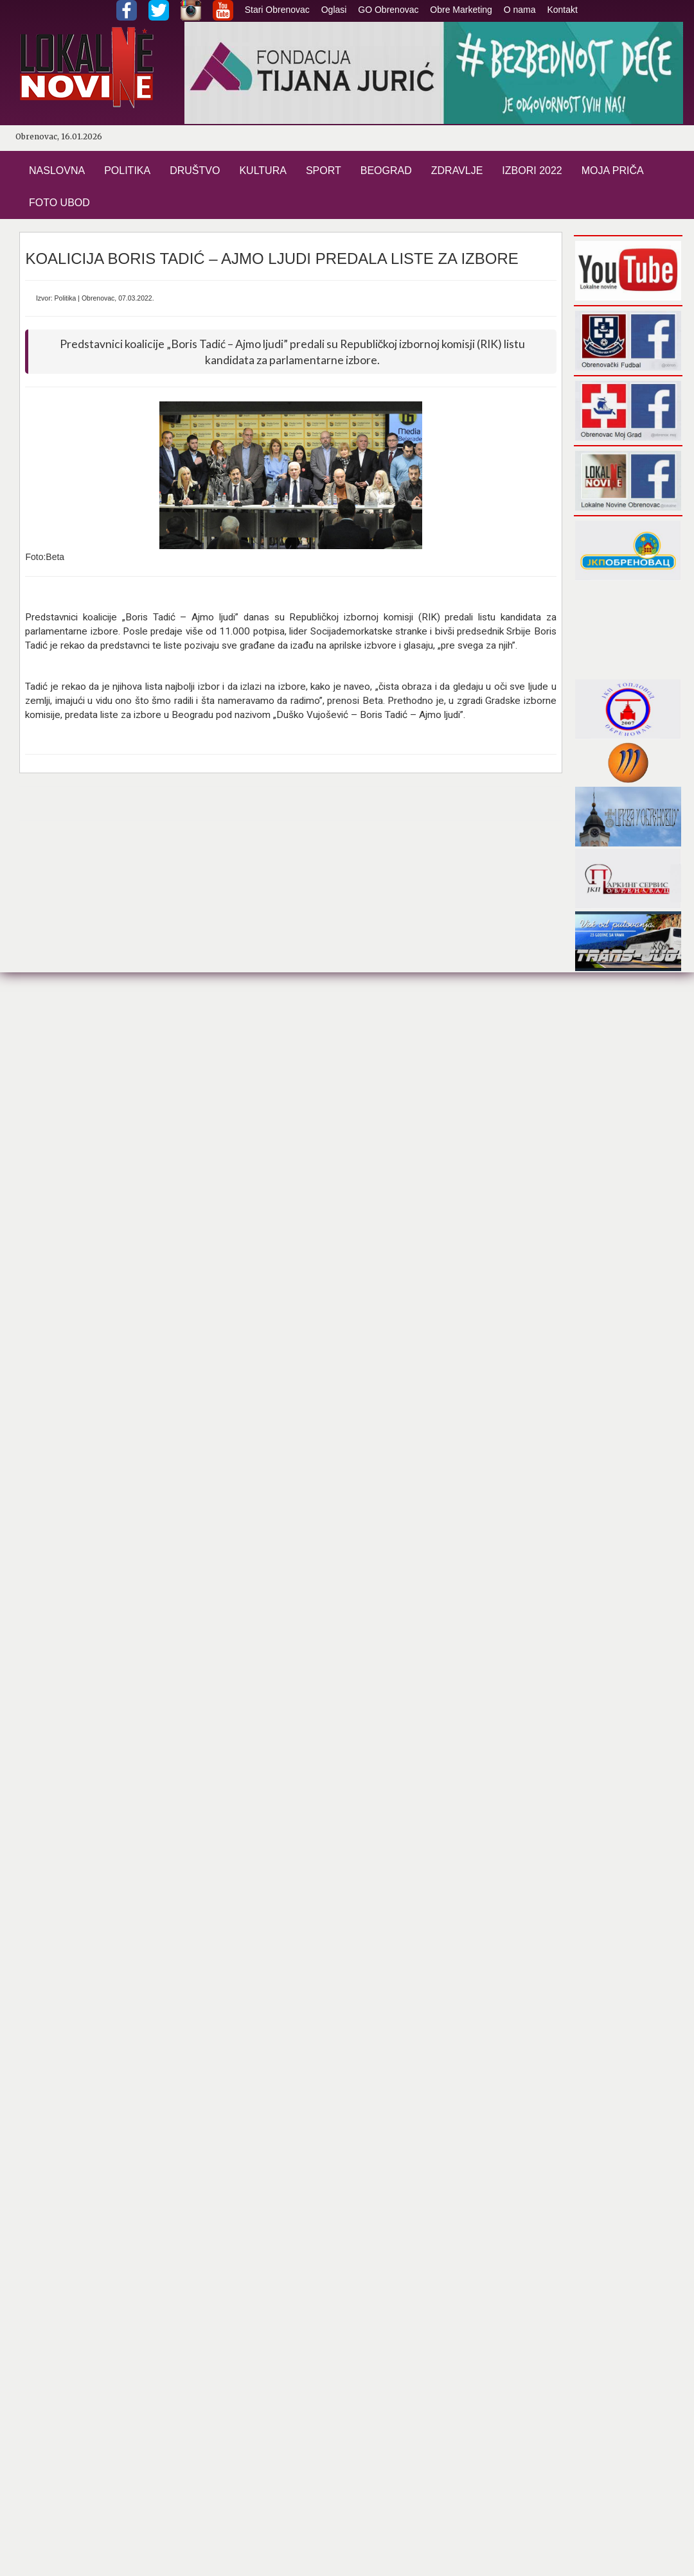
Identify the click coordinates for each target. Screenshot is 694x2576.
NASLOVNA (57, 170)
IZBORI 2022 (532, 170)
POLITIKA (127, 170)
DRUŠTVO (195, 170)
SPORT (323, 170)
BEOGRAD (386, 170)
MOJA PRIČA (613, 170)
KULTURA (263, 170)
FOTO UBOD (59, 202)
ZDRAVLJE (457, 170)
